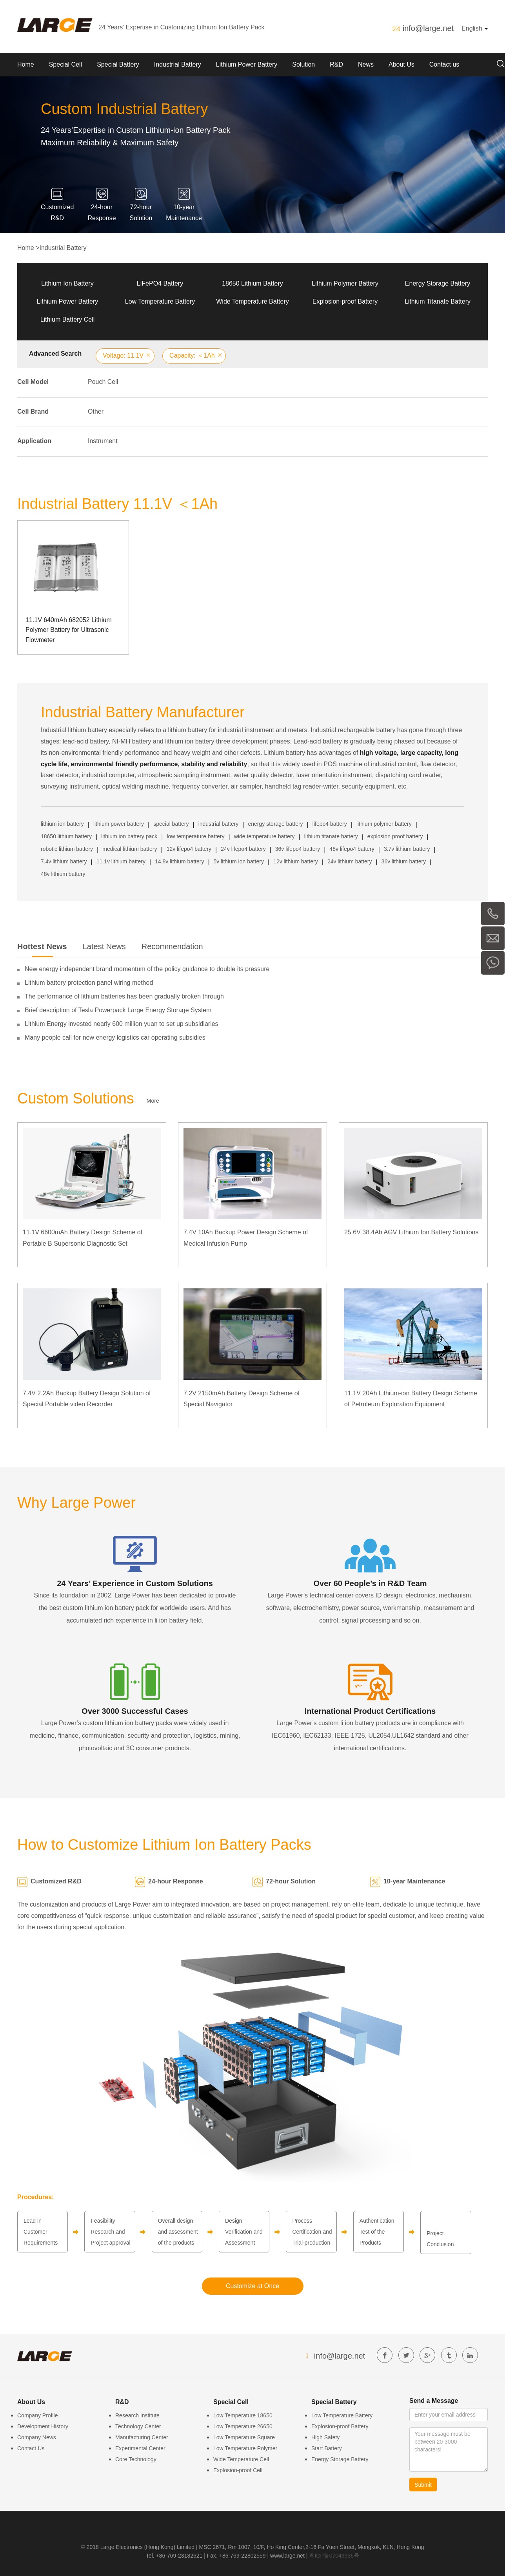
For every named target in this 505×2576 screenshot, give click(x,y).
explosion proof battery (395, 836)
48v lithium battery (63, 874)
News (366, 64)
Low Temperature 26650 (242, 2426)
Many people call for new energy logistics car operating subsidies (115, 1037)
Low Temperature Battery (160, 301)
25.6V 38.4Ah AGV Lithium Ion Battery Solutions (411, 1232)
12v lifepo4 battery (189, 849)
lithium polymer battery (384, 824)
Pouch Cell (103, 381)
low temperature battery (195, 836)
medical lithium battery (129, 849)
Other (96, 411)
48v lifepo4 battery (351, 849)
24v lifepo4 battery (243, 849)
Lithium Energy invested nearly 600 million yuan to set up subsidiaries (121, 1023)
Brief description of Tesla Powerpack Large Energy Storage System (118, 1010)
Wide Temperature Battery (252, 301)
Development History (42, 2426)
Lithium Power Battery (247, 64)
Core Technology (135, 2459)
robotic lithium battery (67, 849)
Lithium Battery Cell (67, 319)
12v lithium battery (295, 861)
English (474, 28)
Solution (303, 64)
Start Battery (326, 2448)
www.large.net (287, 2555)
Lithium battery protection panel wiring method (89, 982)
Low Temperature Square (244, 2437)
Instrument (103, 441)
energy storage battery (275, 824)
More (153, 1101)
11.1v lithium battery (120, 861)
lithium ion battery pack (129, 836)
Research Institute (137, 2415)
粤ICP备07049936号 (334, 2555)
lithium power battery (118, 824)
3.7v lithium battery (407, 849)
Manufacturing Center (141, 2437)
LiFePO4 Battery (160, 283)
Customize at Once (252, 2286)
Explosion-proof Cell (237, 2470)
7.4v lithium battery (64, 861)
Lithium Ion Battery (67, 283)
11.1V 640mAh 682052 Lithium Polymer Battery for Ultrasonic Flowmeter (68, 630)
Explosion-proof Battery (345, 301)
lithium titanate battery (331, 836)
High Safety (325, 2437)
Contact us (444, 64)
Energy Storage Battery (437, 283)
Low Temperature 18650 (242, 2415)
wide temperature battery (264, 836)
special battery (171, 824)
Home (25, 64)
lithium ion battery (62, 824)
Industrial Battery (177, 64)
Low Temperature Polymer (245, 2448)
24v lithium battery (349, 861)
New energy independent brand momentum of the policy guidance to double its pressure (147, 969)
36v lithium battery (403, 861)
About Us (401, 64)
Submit (423, 2485)
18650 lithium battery (66, 836)
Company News (36, 2437)
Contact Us (30, 2448)
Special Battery (118, 64)
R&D (336, 64)
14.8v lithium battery (179, 861)
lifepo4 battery (329, 824)
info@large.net (428, 28)
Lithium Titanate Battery (437, 301)
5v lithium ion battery (239, 861)
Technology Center (138, 2426)
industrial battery (218, 824)
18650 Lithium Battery (252, 283)
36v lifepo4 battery (297, 849)
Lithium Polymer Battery (345, 283)
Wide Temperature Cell (241, 2459)
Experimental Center (140, 2448)
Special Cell (65, 64)
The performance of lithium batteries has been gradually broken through (124, 996)
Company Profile (37, 2415)
